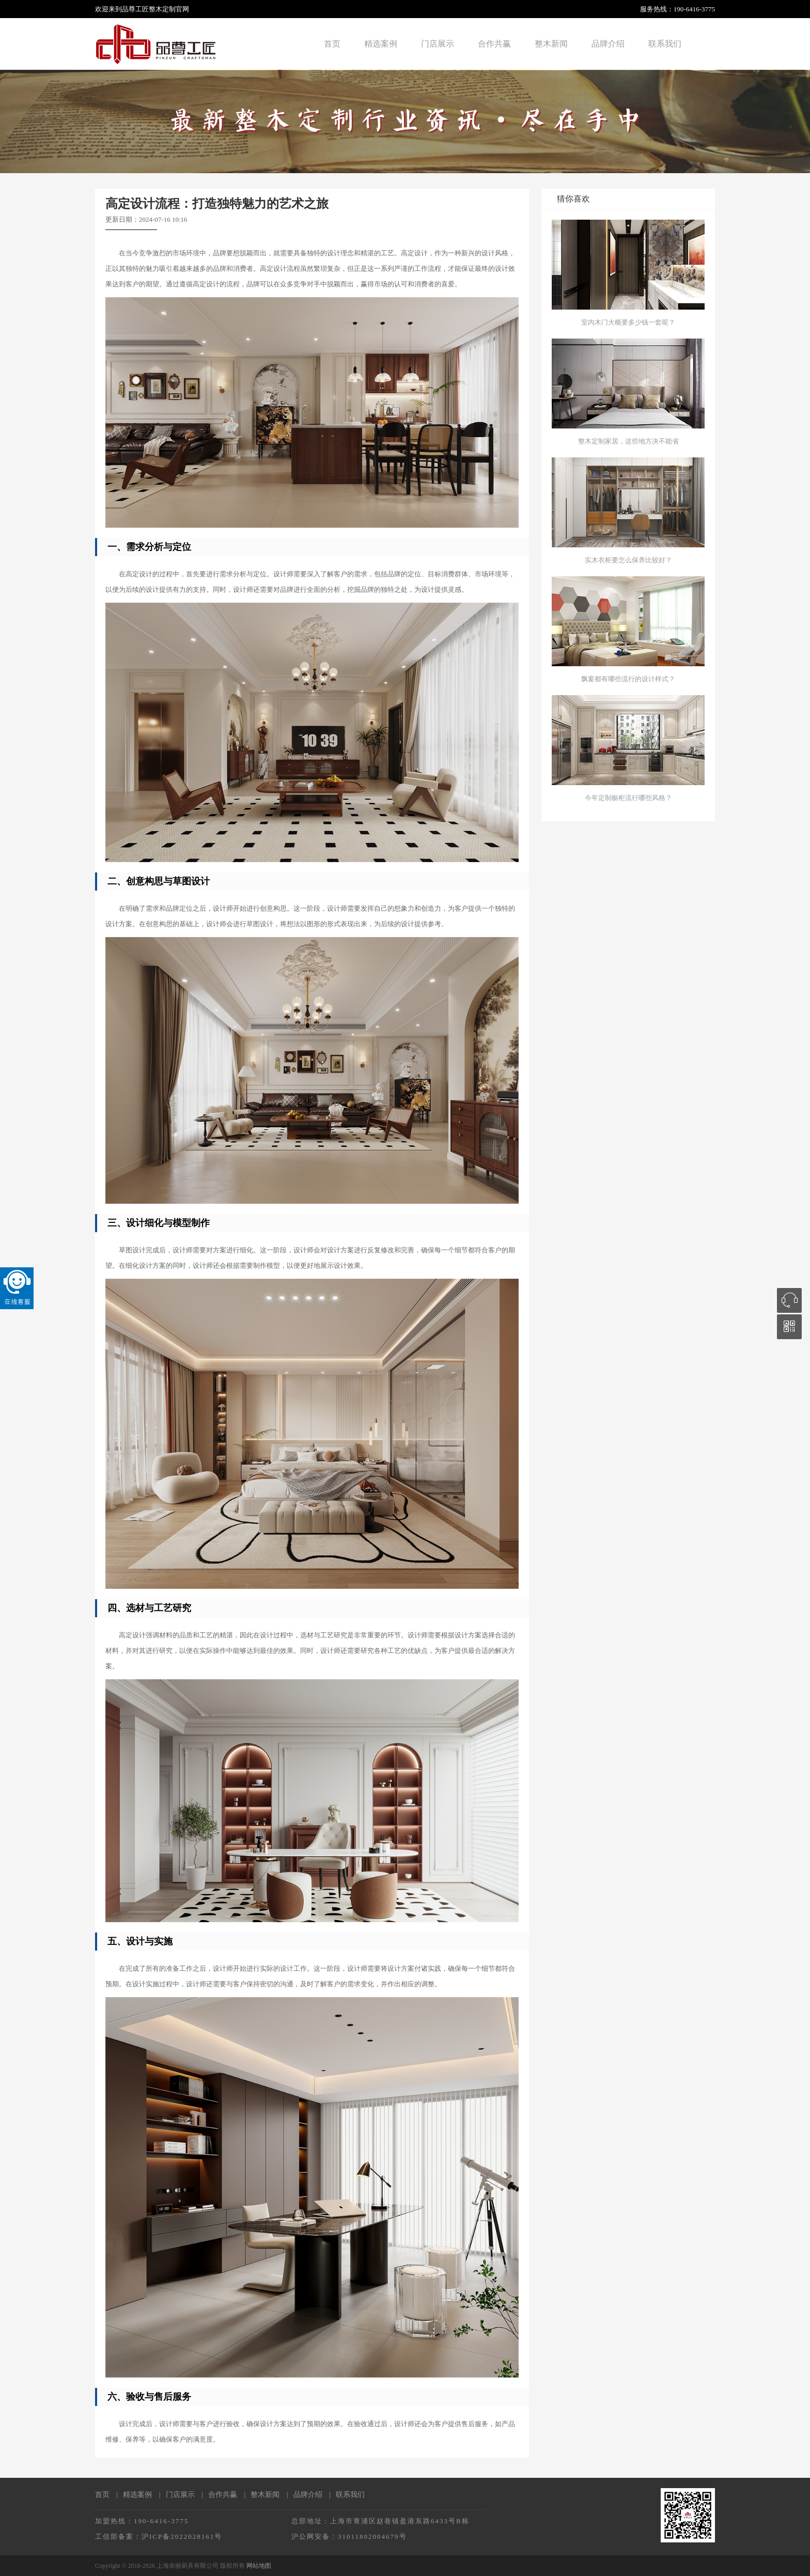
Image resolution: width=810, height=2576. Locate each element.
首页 (332, 43)
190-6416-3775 (694, 9)
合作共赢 (494, 43)
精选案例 (380, 43)
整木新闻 (551, 43)
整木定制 (162, 9)
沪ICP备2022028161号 (182, 2536)
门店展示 (437, 43)
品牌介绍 (608, 43)
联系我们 (664, 43)
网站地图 (258, 2565)
